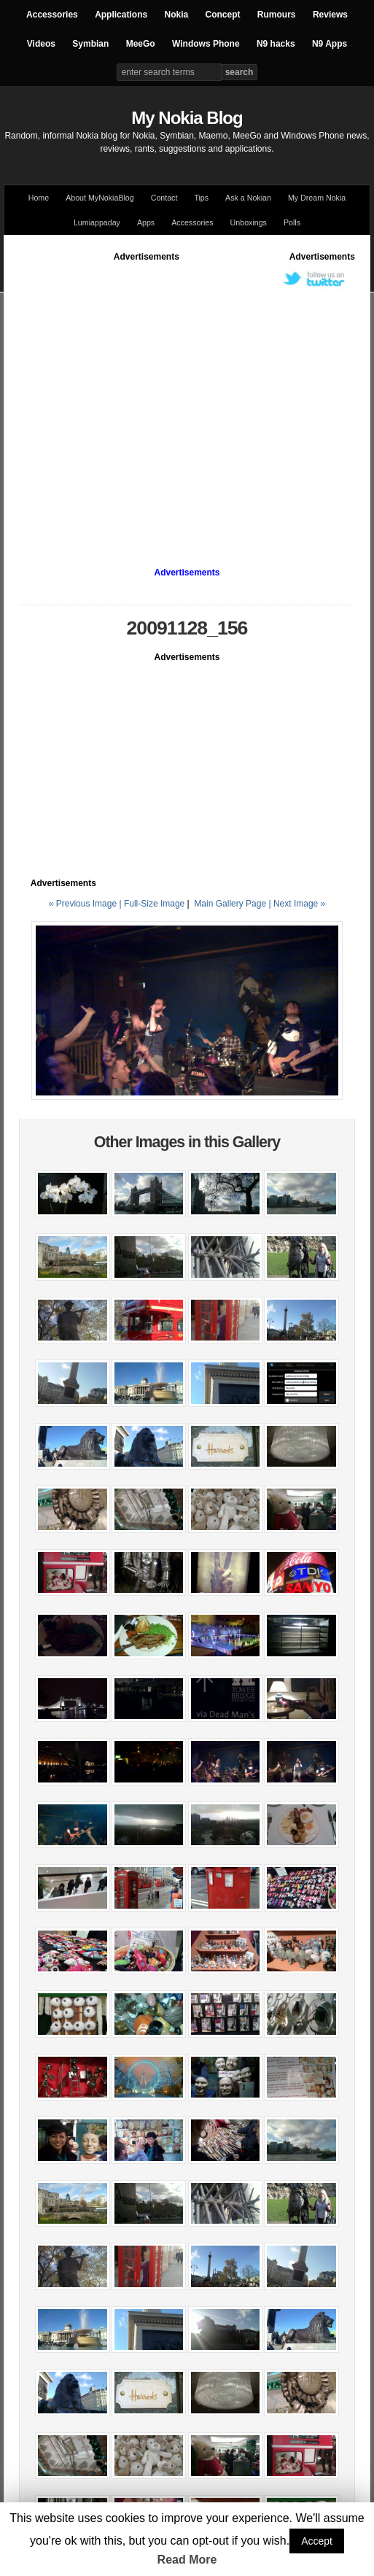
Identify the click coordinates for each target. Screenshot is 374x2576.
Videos (41, 44)
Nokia (176, 14)
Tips (201, 197)
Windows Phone (206, 44)
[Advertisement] (136, 400)
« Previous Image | (86, 904)
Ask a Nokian (248, 197)
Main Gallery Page (230, 904)
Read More (187, 2559)
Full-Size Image (154, 904)
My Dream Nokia (317, 197)
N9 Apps (329, 44)
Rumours (276, 14)
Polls (292, 222)
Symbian (90, 44)
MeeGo (140, 44)
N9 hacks (276, 44)
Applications (121, 14)
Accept (316, 2541)
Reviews (330, 14)
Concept (223, 14)
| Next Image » (296, 904)
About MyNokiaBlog (100, 197)
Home (38, 197)
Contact (164, 197)
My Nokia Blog (186, 118)
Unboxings (248, 222)
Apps (146, 222)
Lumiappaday (97, 222)
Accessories (52, 14)
